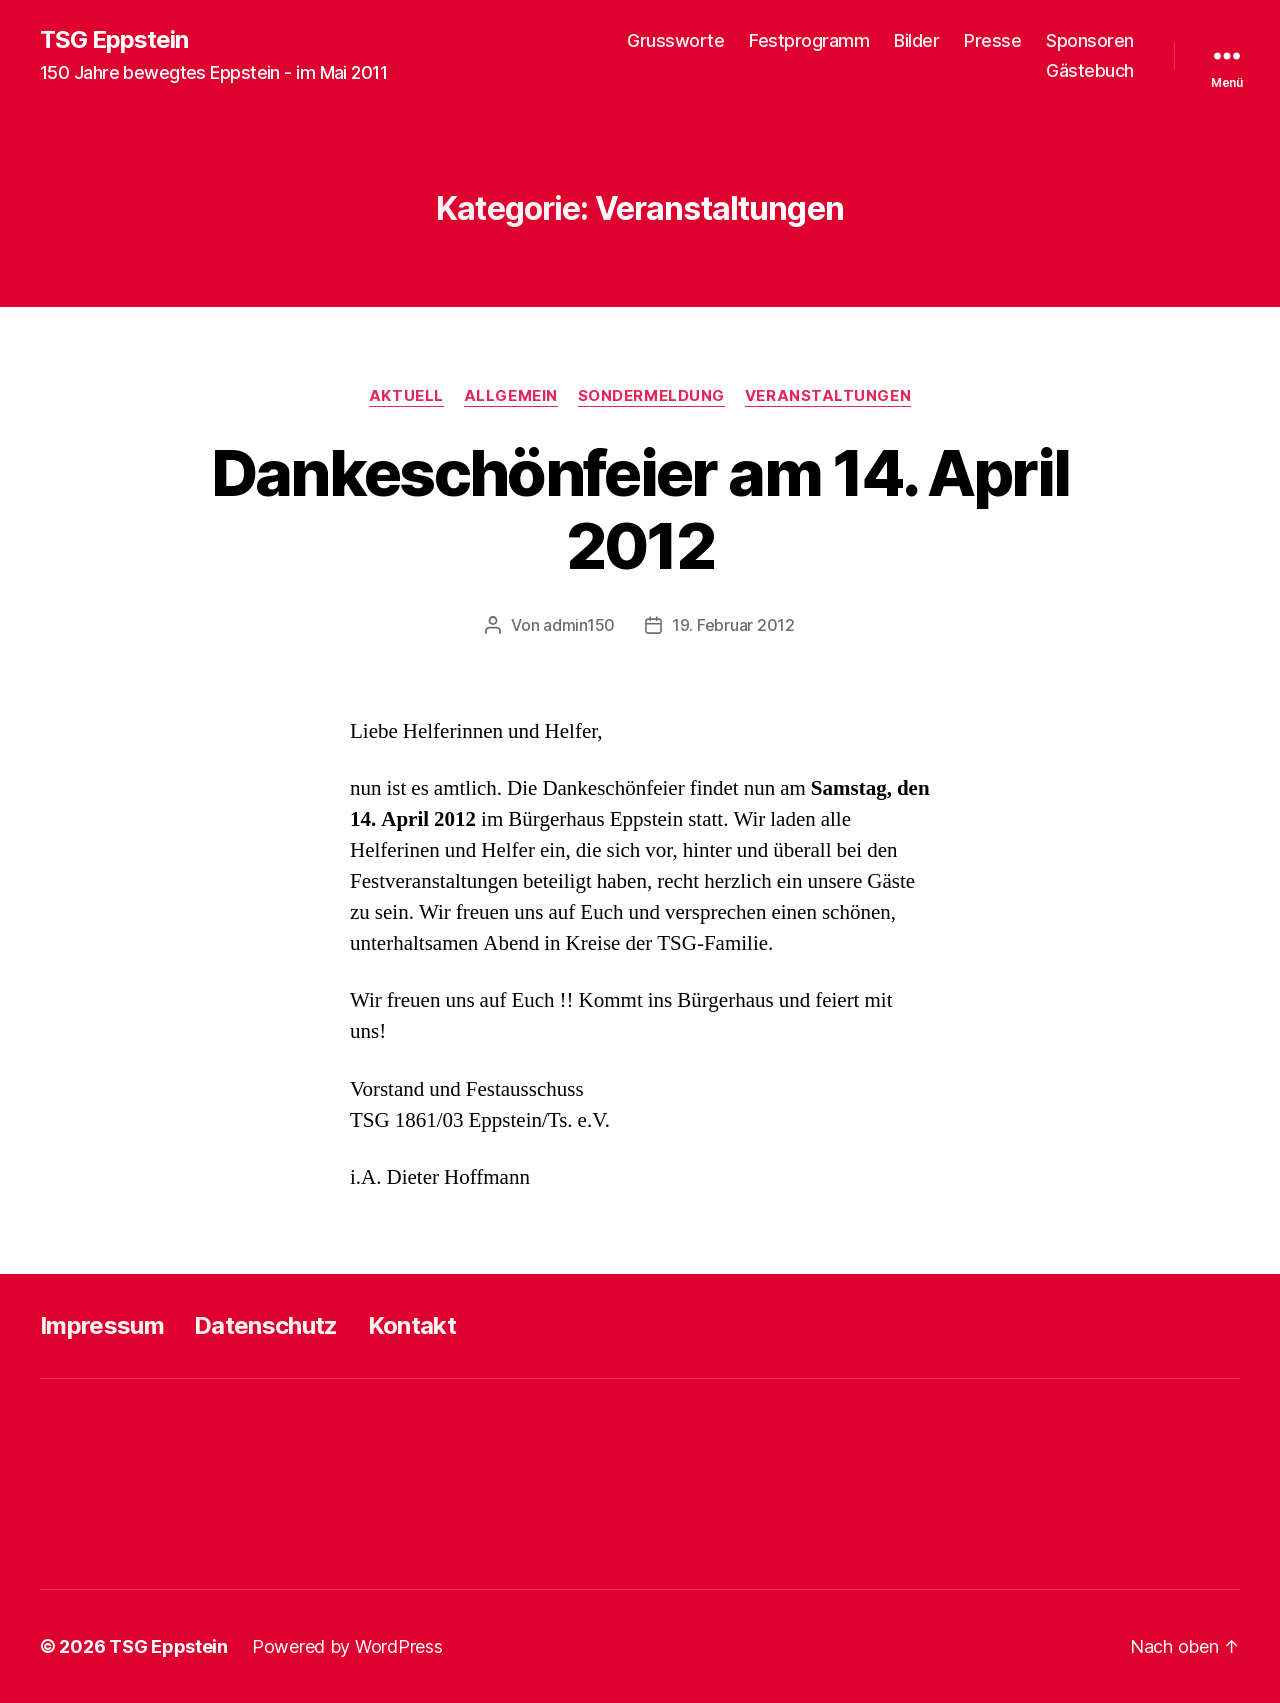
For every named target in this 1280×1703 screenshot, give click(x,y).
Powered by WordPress (347, 1646)
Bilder (916, 40)
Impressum (102, 1325)
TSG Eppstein (114, 40)
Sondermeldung (651, 396)
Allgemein (511, 396)
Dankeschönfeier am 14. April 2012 (640, 509)
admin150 (579, 625)
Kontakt (412, 1325)
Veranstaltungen (828, 396)
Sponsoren (1090, 40)
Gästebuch (1090, 70)
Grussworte (675, 40)
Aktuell (406, 396)
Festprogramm (809, 40)
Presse (992, 40)
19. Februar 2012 (733, 625)
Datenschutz (266, 1325)
